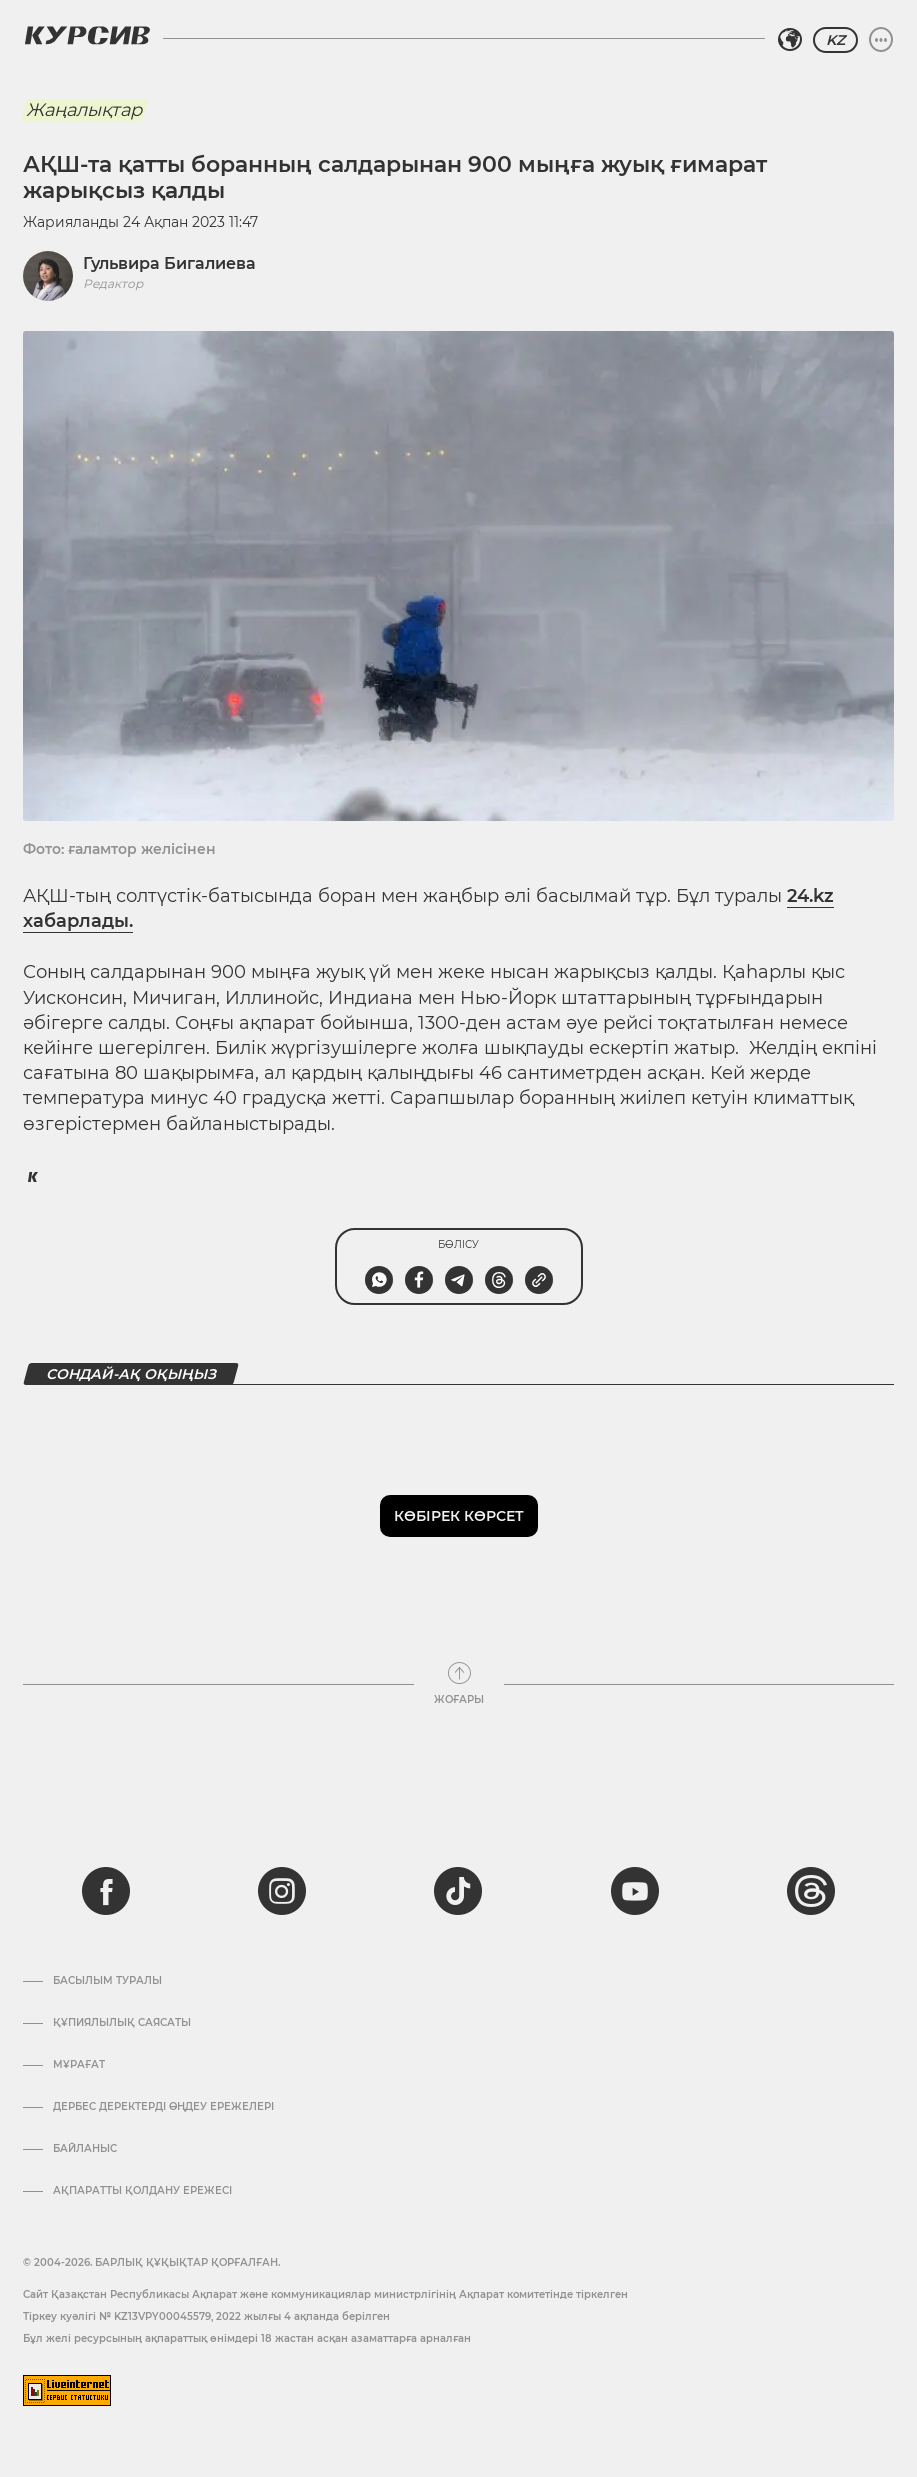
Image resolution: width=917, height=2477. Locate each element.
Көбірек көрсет (459, 1516)
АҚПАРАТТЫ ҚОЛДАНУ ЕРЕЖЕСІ (142, 2191)
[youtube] (635, 1891)
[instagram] (282, 1891)
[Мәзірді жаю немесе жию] (881, 40)
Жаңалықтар (84, 110)
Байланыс (85, 2149)
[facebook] (106, 1891)
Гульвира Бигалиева (169, 263)
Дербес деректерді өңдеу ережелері (163, 2107)
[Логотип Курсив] (87, 35)
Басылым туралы (107, 1981)
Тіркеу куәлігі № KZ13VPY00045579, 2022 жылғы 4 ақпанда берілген (206, 2316)
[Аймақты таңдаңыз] (790, 40)
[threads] (811, 1891)
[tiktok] (458, 1891)
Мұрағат (79, 2065)
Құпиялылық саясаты (122, 2023)
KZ (835, 40)
